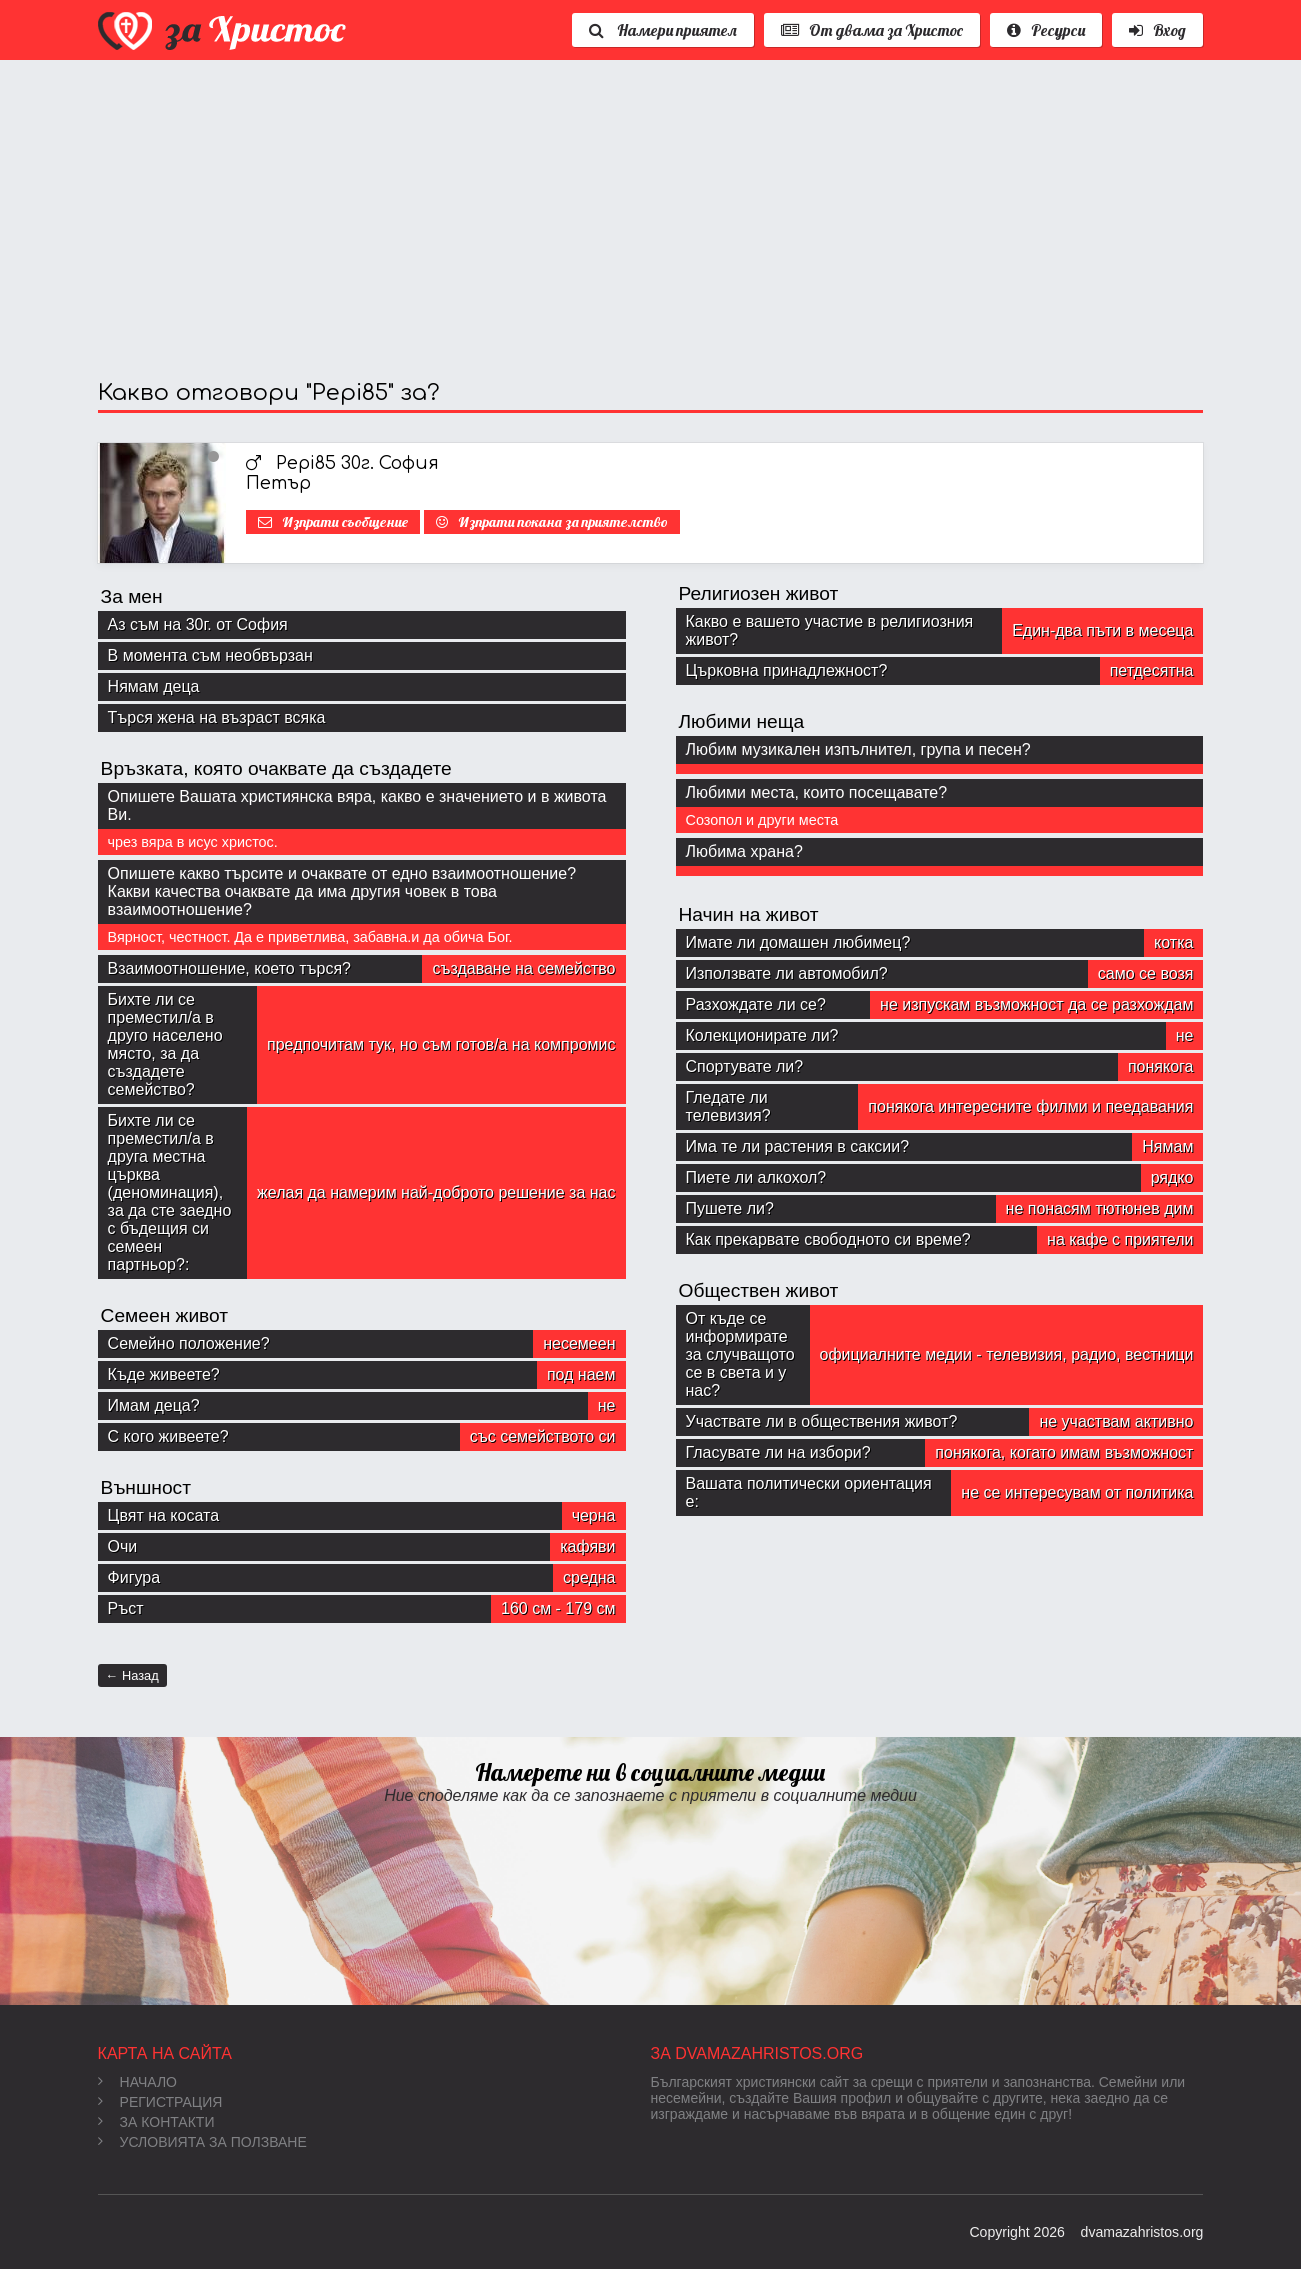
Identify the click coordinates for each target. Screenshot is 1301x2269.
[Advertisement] (651, 220)
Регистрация (160, 2102)
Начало (137, 2082)
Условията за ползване (202, 2142)
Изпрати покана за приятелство (563, 522)
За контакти (156, 2122)
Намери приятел (663, 30)
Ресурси (1046, 30)
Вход (1157, 30)
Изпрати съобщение (345, 522)
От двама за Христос (872, 30)
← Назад (132, 1675)
